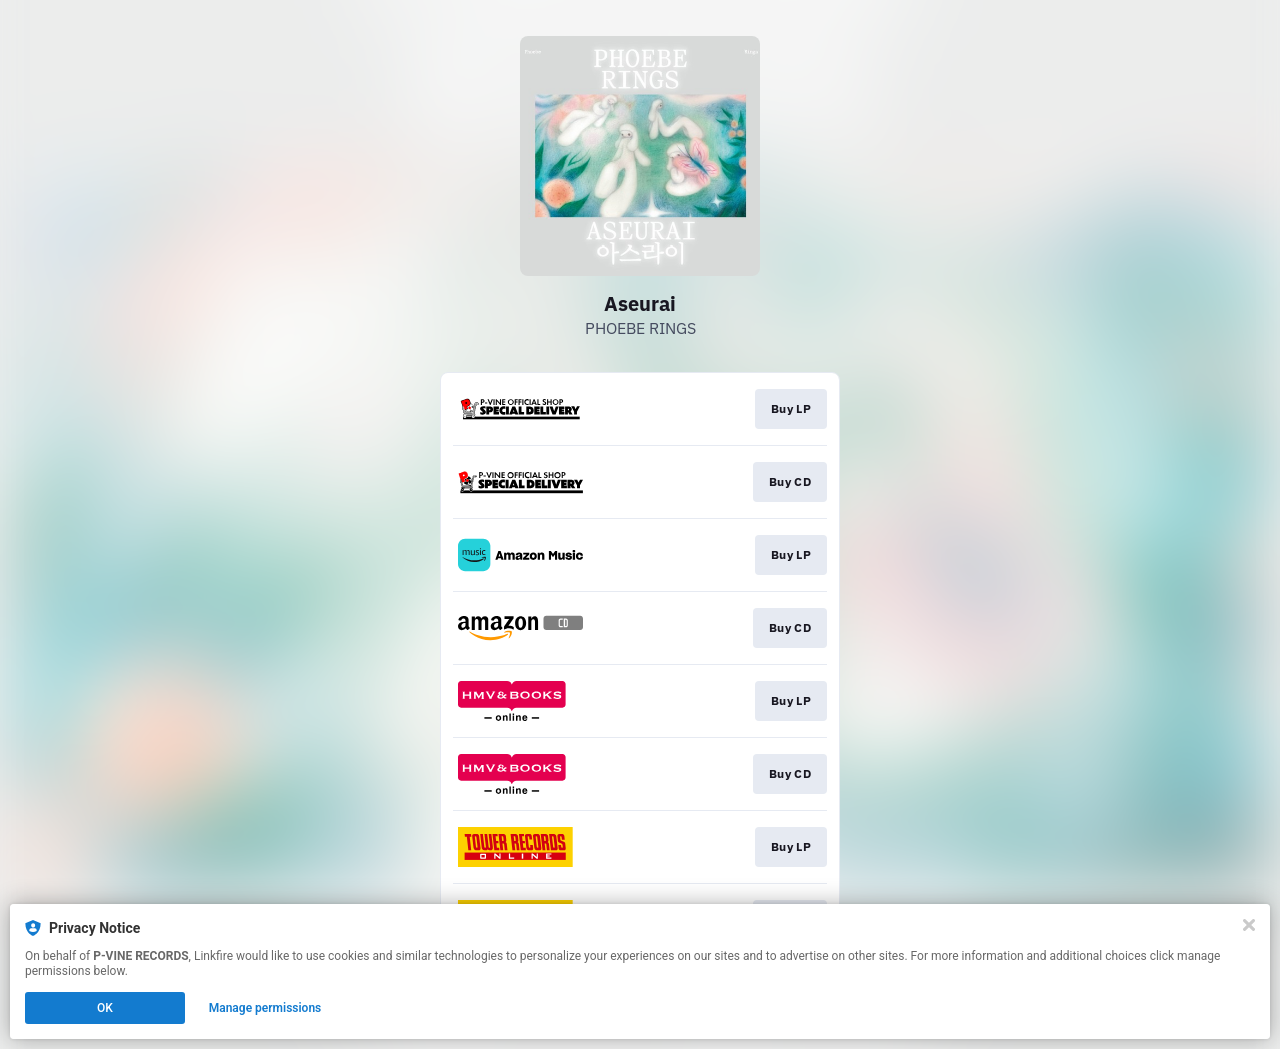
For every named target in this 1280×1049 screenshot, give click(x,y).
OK (105, 1008)
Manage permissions (265, 1008)
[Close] (1249, 925)
